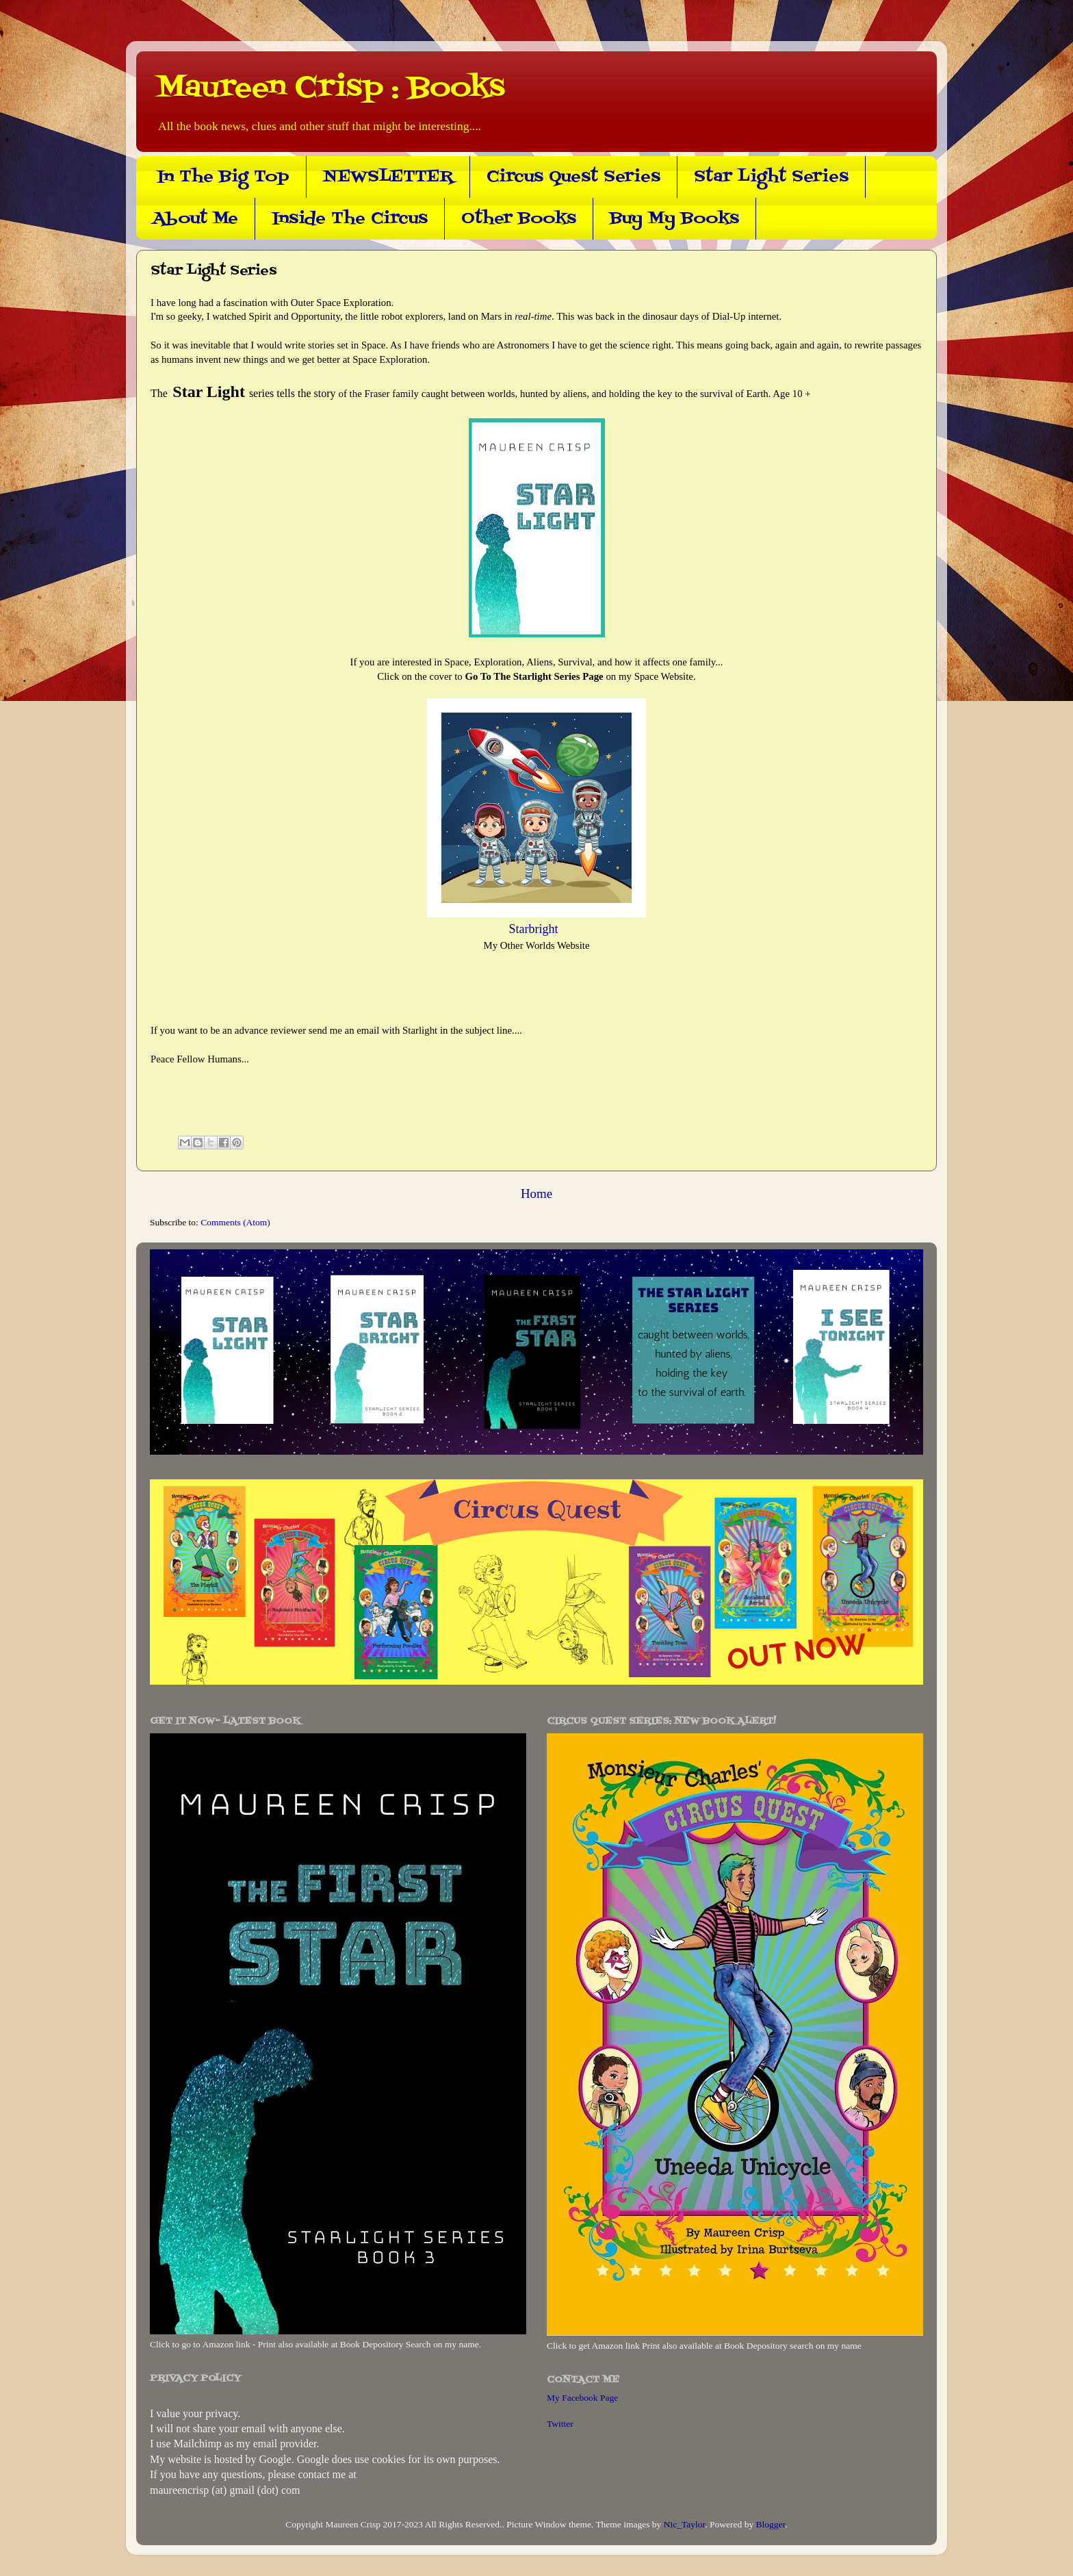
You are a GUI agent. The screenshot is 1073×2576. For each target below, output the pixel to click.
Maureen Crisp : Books (331, 88)
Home (536, 1193)
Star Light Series (771, 177)
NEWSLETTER (388, 177)
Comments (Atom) (235, 1222)
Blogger (771, 2524)
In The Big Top (223, 177)
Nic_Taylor (685, 2524)
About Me (195, 218)
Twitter (560, 2424)
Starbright (537, 929)
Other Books (518, 218)
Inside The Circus (350, 218)
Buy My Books (674, 218)
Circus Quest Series (573, 177)
